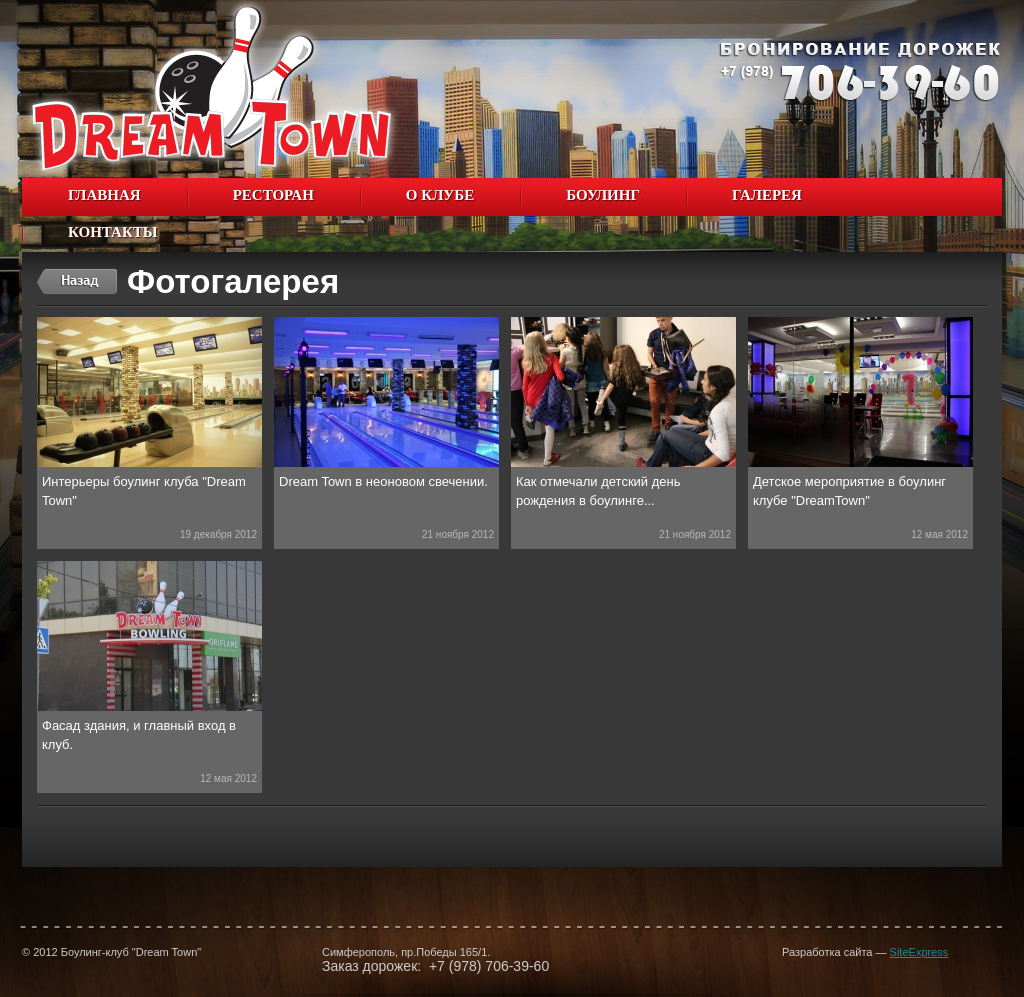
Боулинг (597, 196)
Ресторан (273, 195)
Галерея (761, 196)
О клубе (434, 196)
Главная (104, 195)
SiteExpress (919, 952)
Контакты (113, 232)
